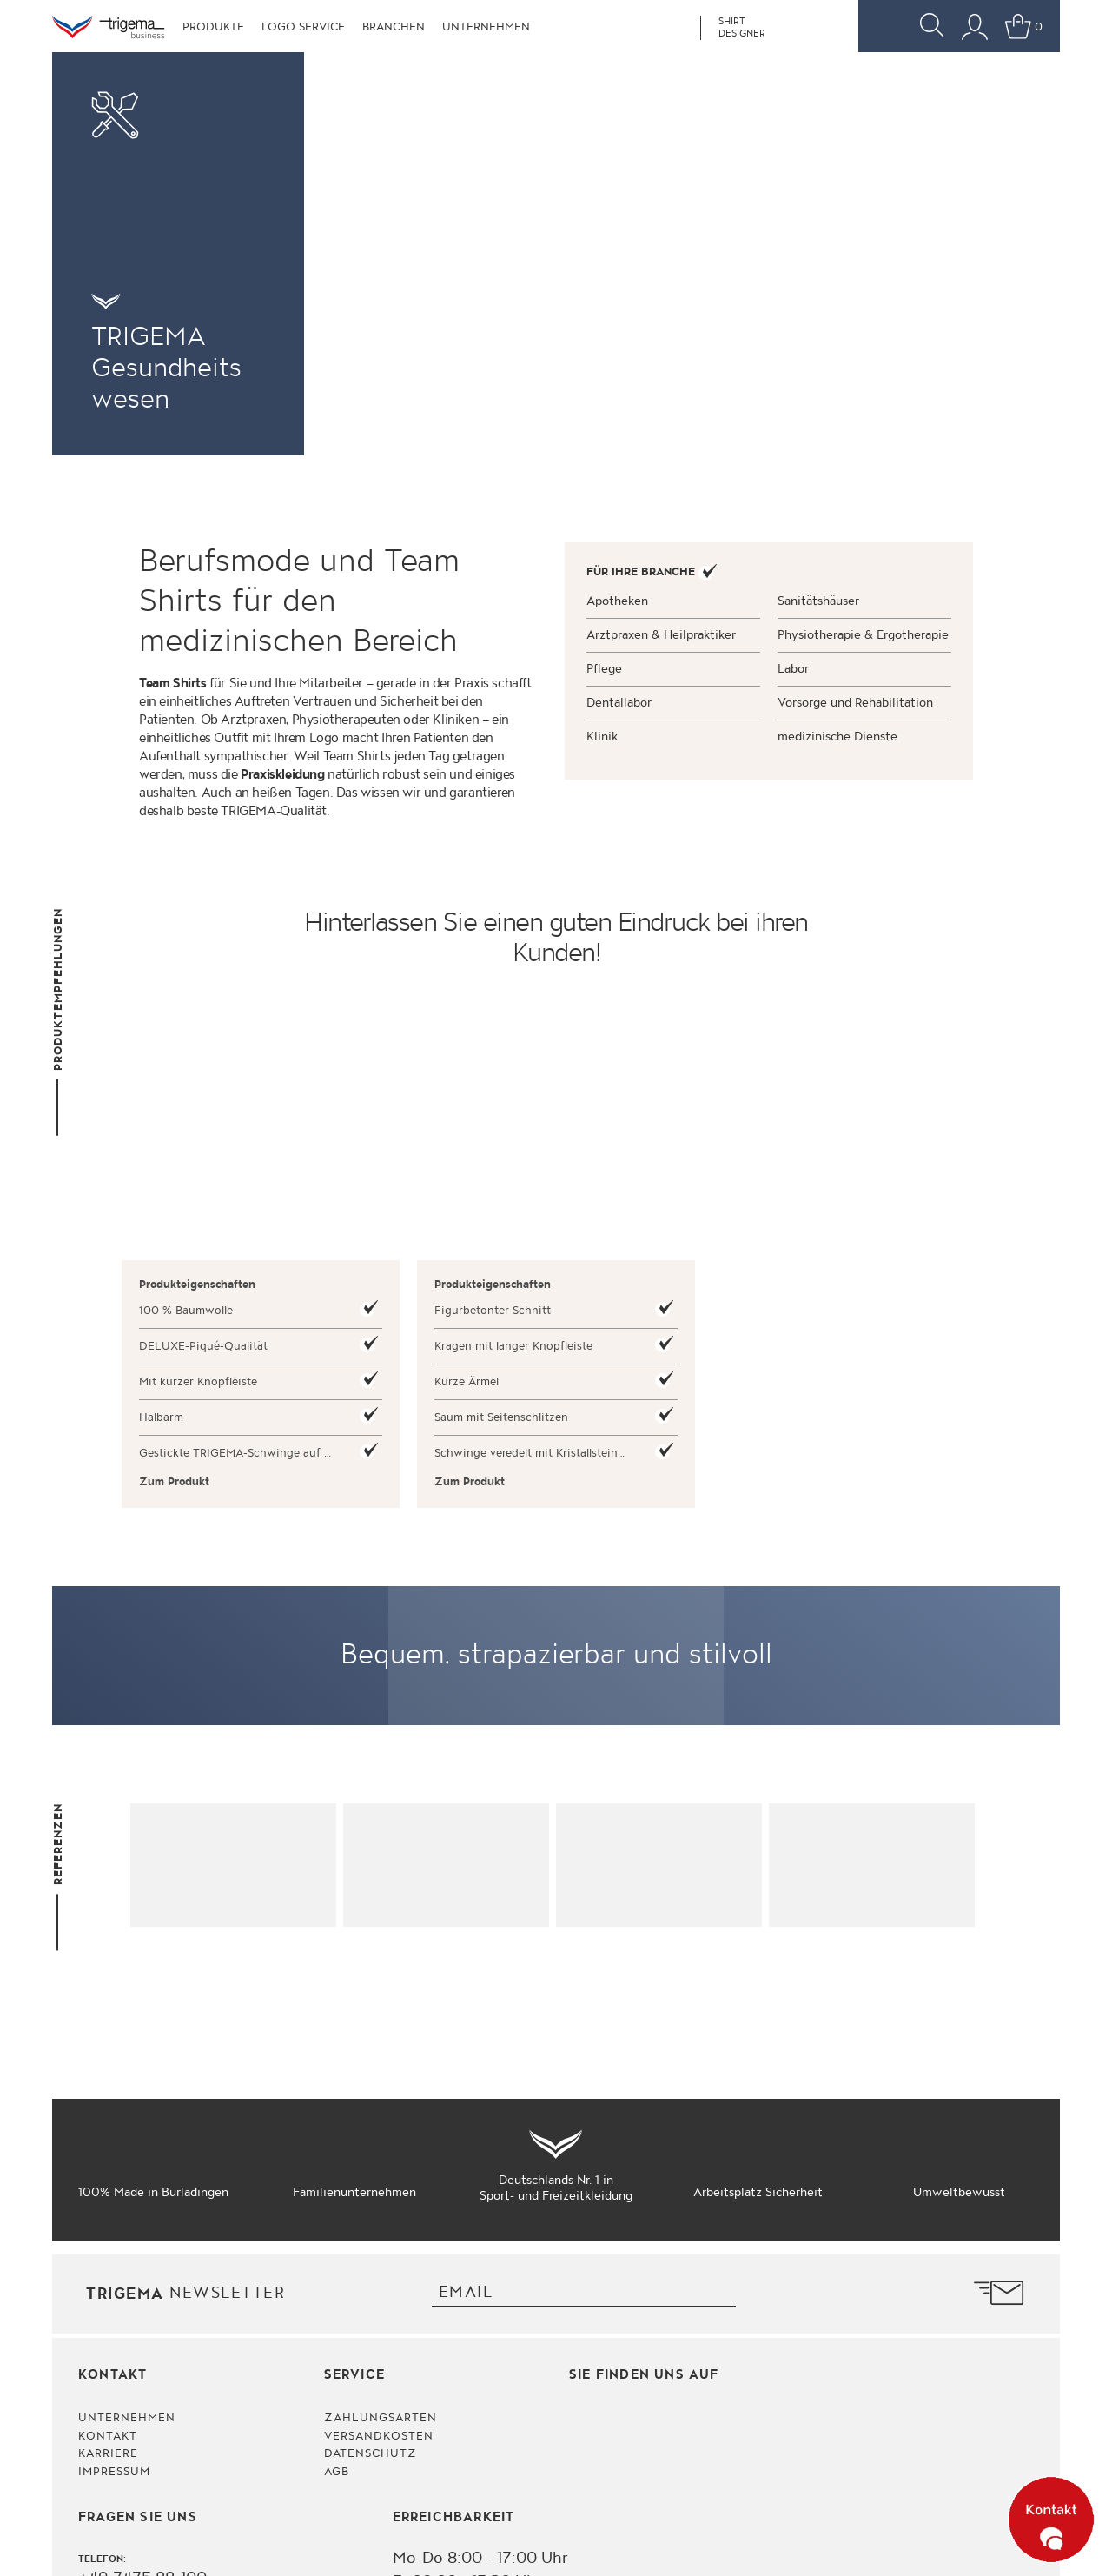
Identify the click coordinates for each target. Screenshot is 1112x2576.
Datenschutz (370, 2191)
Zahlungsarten (381, 2155)
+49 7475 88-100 (142, 2315)
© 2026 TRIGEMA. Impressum (981, 2546)
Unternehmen (486, 27)
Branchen (393, 27)
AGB (336, 2209)
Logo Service (303, 27)
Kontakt (107, 2173)
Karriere (108, 2191)
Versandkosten (379, 2173)
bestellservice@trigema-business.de (209, 2363)
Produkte (213, 27)
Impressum (114, 2209)
